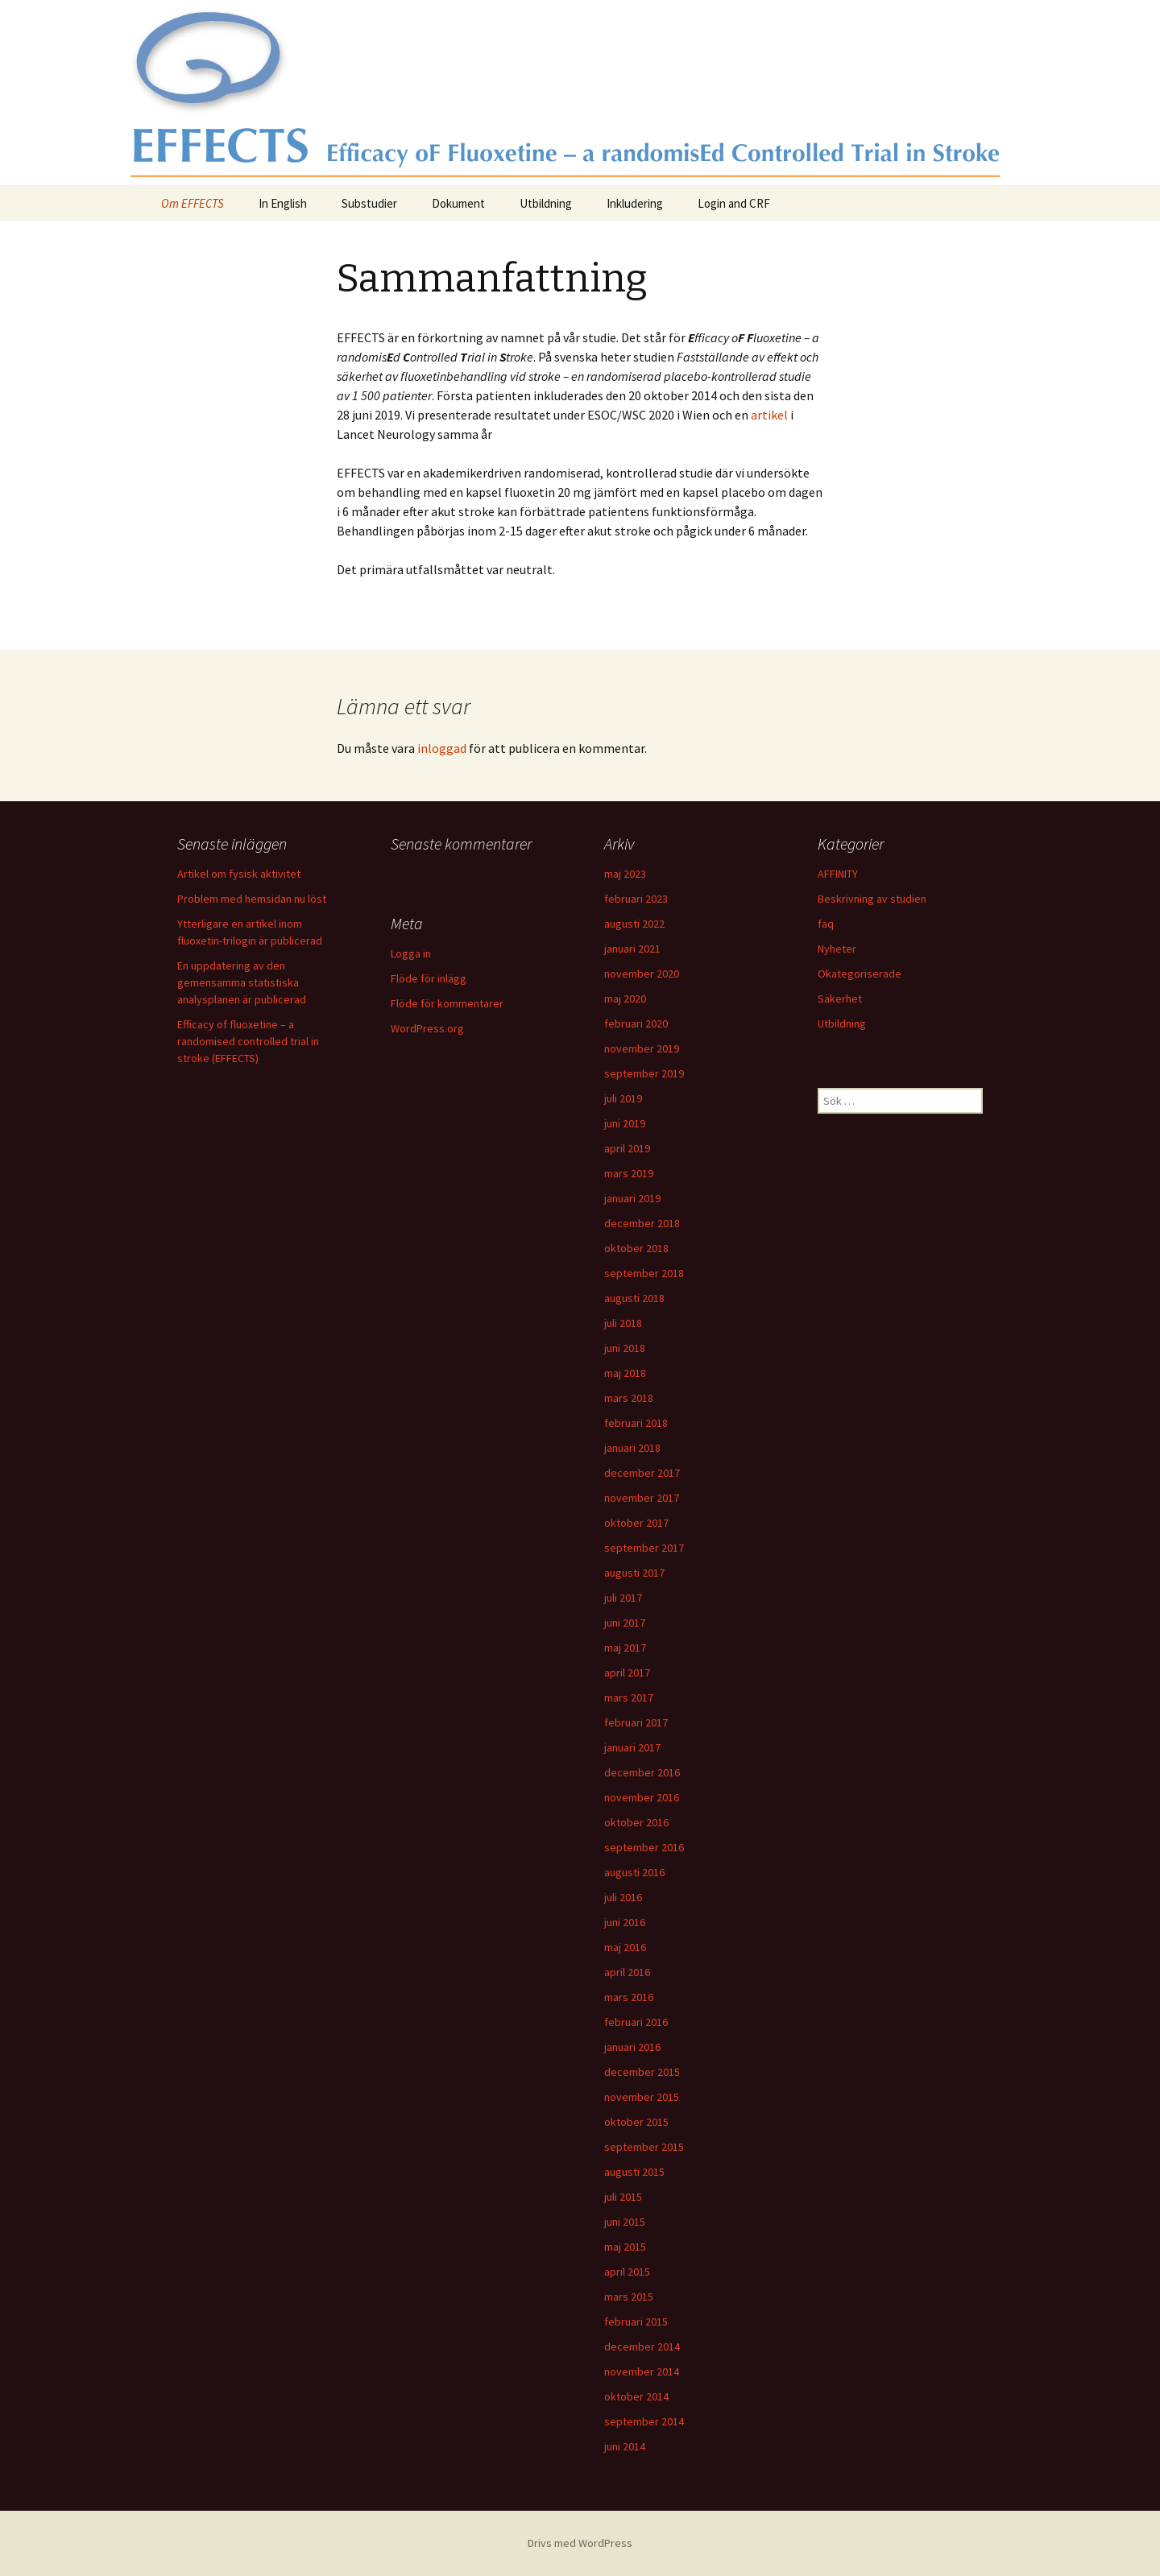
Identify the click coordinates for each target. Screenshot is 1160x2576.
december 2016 (642, 1772)
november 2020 (641, 973)
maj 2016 (625, 1947)
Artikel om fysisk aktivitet (238, 873)
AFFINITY (838, 873)
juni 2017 (624, 1622)
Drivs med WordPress (580, 2543)
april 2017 (627, 1672)
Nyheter (837, 948)
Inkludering (635, 203)
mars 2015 (628, 2296)
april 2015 (627, 2271)
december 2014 (642, 2346)
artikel (769, 415)
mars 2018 (628, 1398)
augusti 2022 (634, 923)
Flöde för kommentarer (447, 1003)
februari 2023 (636, 898)
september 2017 (644, 1547)
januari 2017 (632, 1747)
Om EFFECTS (192, 203)
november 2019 (641, 1048)
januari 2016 (632, 2047)
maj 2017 (625, 1647)
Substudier (369, 203)
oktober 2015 (636, 2122)
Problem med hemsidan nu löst (251, 898)
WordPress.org (427, 1028)
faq (826, 923)
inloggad (441, 748)
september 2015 (644, 2147)
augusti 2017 (634, 1572)
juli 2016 (623, 1897)
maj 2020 (625, 998)
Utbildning (546, 203)
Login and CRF (734, 203)
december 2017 (642, 1473)
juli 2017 (623, 1597)
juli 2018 (623, 1323)
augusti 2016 (634, 1872)
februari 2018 (636, 1423)
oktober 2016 (636, 1822)
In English (283, 203)
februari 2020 (636, 1023)
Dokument (458, 203)
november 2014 (641, 2371)
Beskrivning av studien (872, 898)
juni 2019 (624, 1123)
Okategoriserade (859, 973)
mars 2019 (628, 1173)
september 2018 (644, 1273)
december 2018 (642, 1223)
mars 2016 (628, 1997)
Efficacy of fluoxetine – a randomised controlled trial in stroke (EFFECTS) (248, 1041)
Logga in (411, 953)
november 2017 (641, 1498)
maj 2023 (625, 873)
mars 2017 (628, 1697)
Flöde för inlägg (428, 978)
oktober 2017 (636, 1522)
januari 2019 (632, 1198)
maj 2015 (625, 2246)
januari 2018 (632, 1448)
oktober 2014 (636, 2396)
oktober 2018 (636, 1248)
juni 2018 (624, 1348)
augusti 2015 (634, 2172)
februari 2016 (636, 2022)
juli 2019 (623, 1098)
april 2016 (627, 1972)
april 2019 (627, 1148)
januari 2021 (632, 948)
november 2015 (641, 2097)
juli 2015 (623, 2196)
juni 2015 (624, 2221)
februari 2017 (636, 1722)
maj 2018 (625, 1373)
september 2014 (644, 2421)
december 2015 (642, 2072)
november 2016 (641, 1797)
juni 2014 (624, 2446)
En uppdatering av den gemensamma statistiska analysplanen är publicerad (241, 982)
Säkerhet (840, 998)
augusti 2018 (634, 1298)
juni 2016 (624, 1922)
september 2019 (644, 1073)
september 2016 (644, 1847)
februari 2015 (636, 2321)
